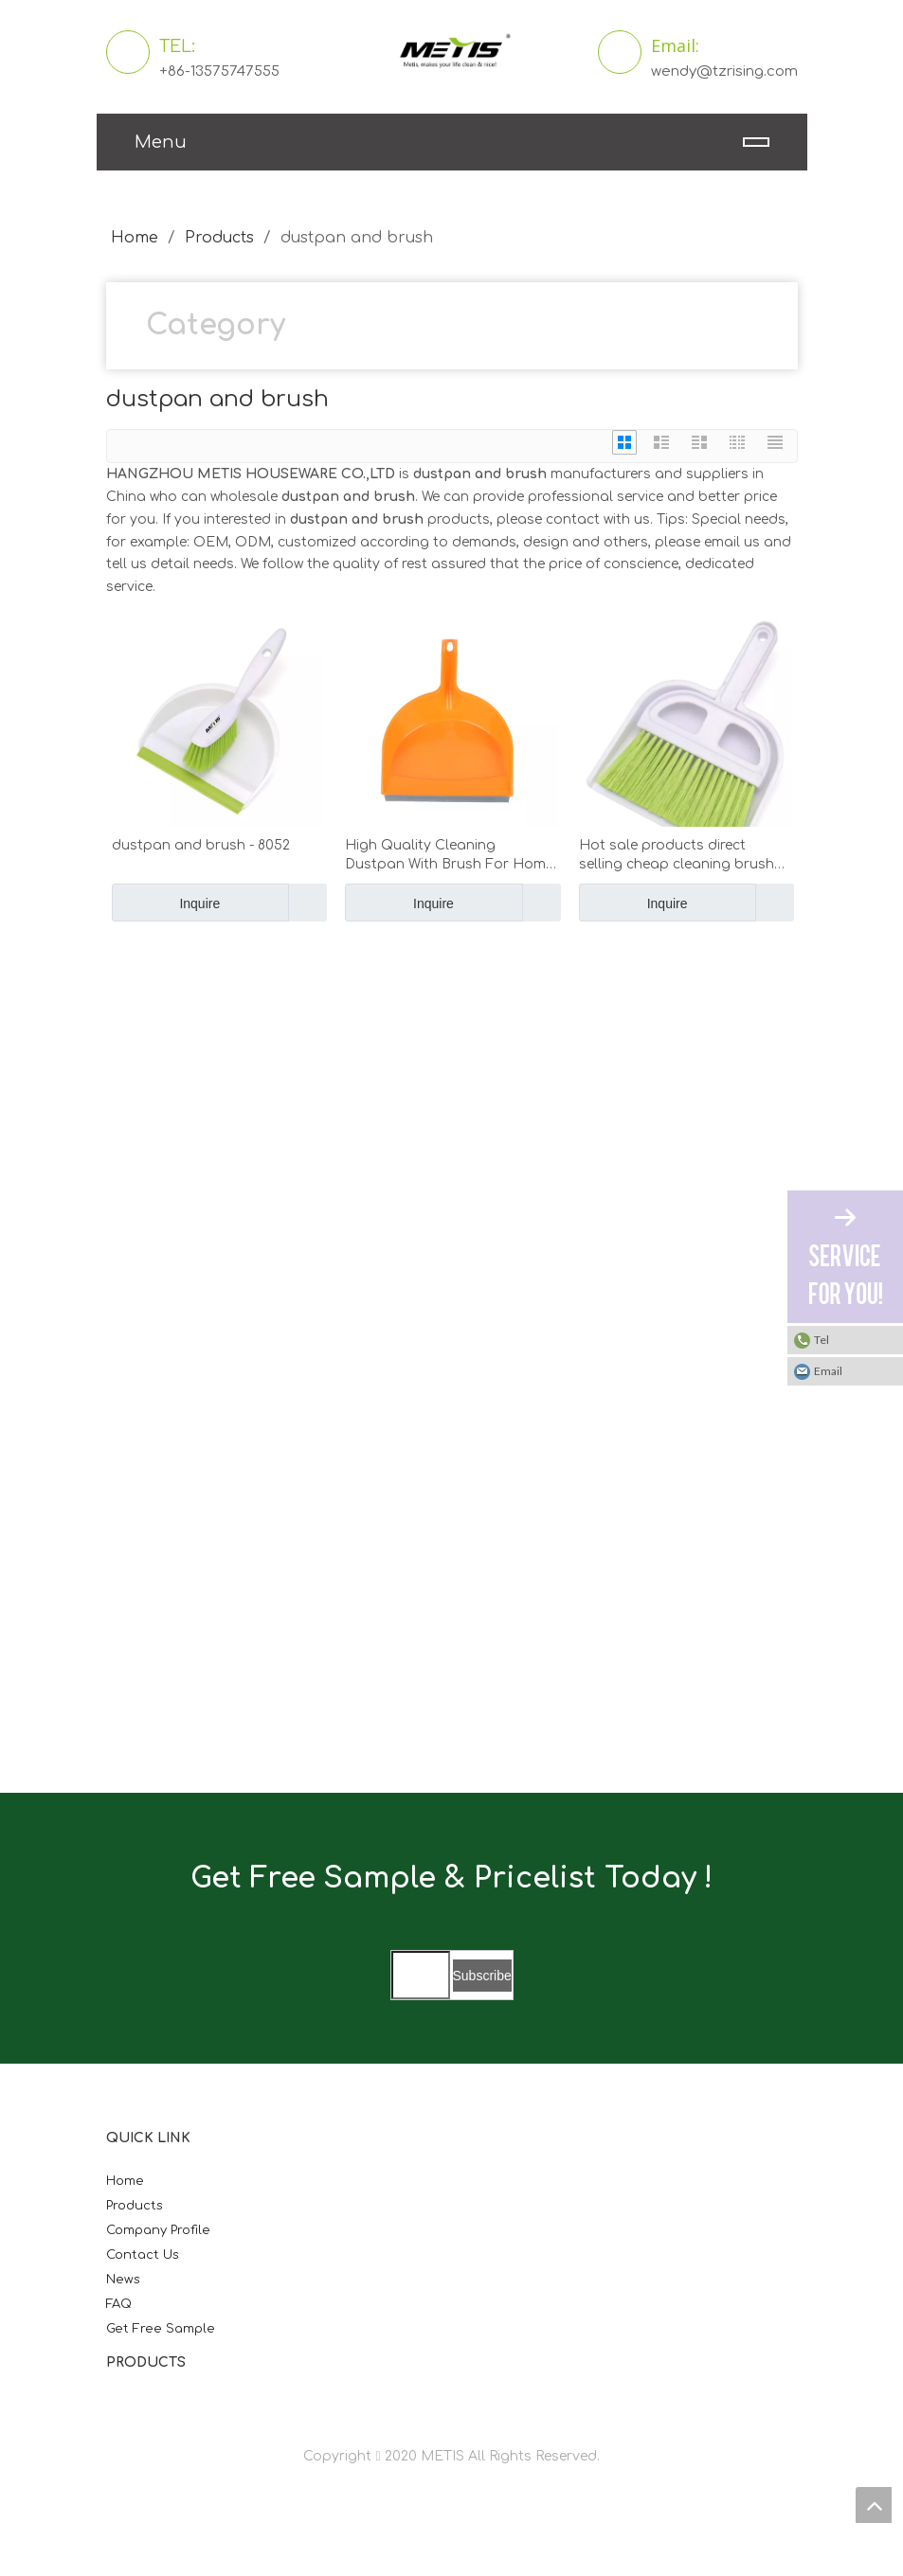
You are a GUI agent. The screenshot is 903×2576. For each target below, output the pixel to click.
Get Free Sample (160, 2328)
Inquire (166, 902)
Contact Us (142, 2255)
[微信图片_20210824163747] (196, 1105)
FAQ (119, 2304)
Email (828, 1371)
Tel (821, 1340)
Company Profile (158, 2230)
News (123, 2279)
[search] (420, 1975)
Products (134, 2205)
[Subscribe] (482, 1975)
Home (125, 2181)
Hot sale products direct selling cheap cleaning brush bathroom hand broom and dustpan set (676, 856)
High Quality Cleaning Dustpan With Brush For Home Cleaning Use (449, 856)
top (874, 2505)
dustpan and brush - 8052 (201, 845)
